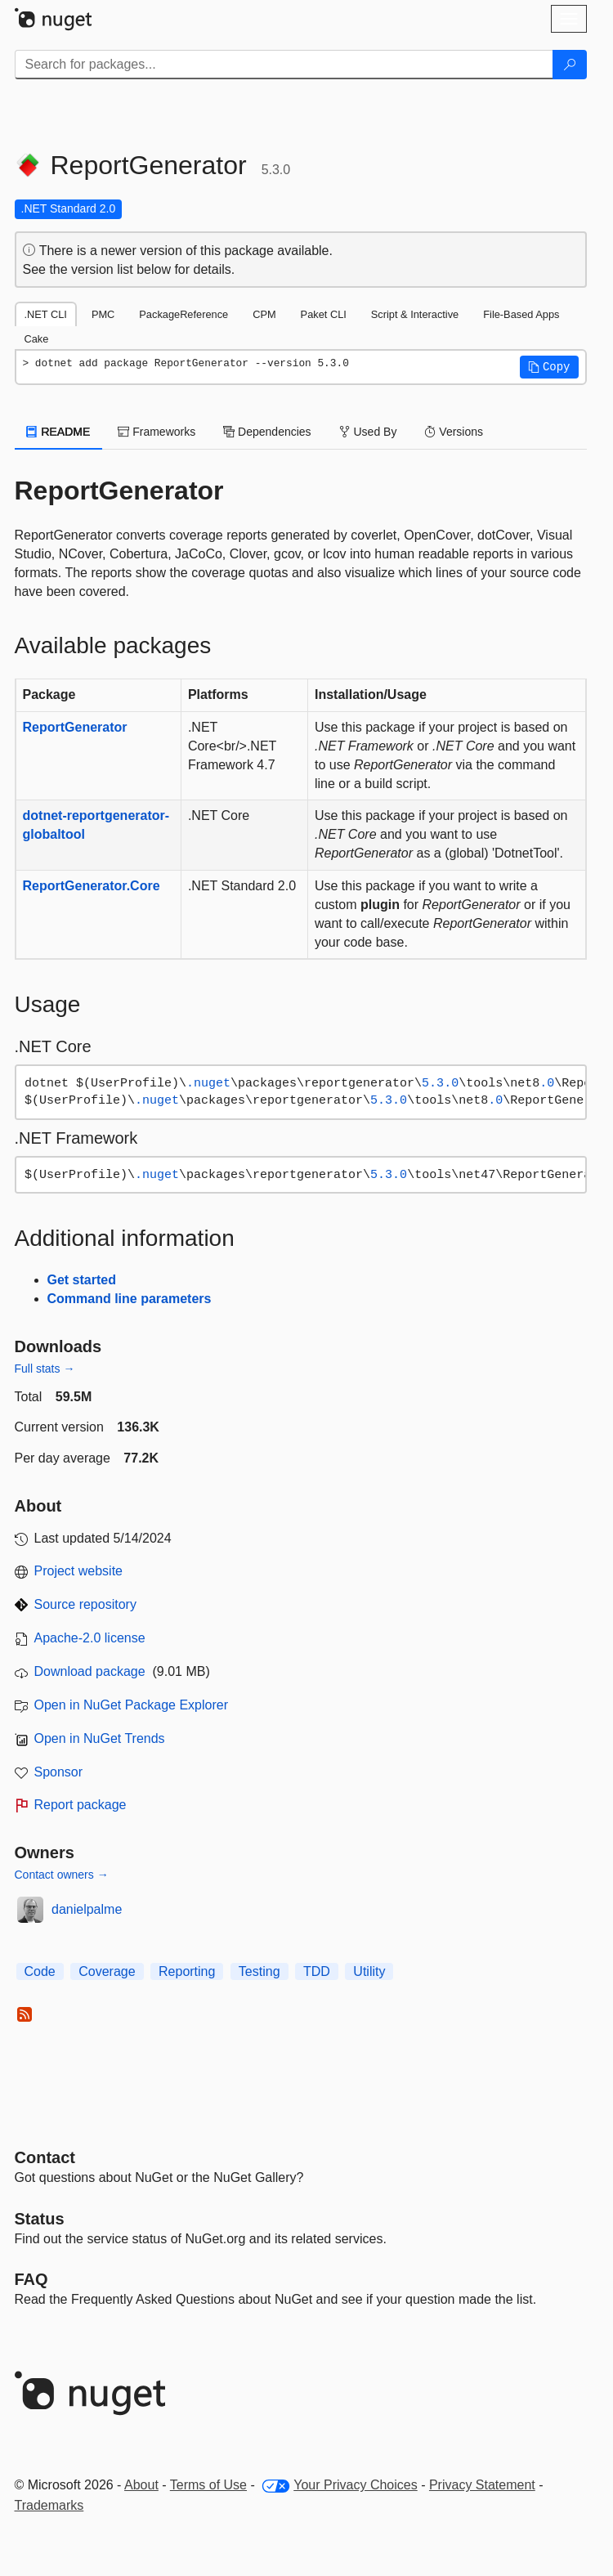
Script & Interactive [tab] (415, 314)
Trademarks (49, 2505)
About (141, 2485)
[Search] (570, 64)
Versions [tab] (453, 431)
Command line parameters (129, 1299)
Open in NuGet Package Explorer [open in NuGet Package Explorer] (131, 1705)
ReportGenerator (75, 727)
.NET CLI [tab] (46, 314)
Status (40, 2219)
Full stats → (45, 1368)
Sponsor (58, 1772)
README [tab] (59, 431)
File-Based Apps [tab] (521, 314)
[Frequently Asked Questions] (31, 2279)
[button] (549, 367)
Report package (80, 1805)
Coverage (106, 1971)
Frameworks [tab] (156, 431)
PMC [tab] (103, 314)
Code (40, 1971)
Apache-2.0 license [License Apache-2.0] (89, 1638)
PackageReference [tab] (183, 314)
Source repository (85, 1604)
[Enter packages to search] (284, 64)
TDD (316, 1971)
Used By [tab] (368, 431)
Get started (81, 1280)
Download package (89, 1671)
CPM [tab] (264, 314)
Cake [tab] (37, 339)
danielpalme (86, 1909)
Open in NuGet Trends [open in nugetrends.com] (99, 1738)
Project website (78, 1571)
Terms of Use (208, 2485)
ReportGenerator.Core (91, 886)
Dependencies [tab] (267, 431)
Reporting (187, 1971)
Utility (369, 1971)
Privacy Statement (482, 2485)
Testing (259, 1971)
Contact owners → (62, 1874)
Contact (45, 2157)
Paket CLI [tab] (324, 314)
